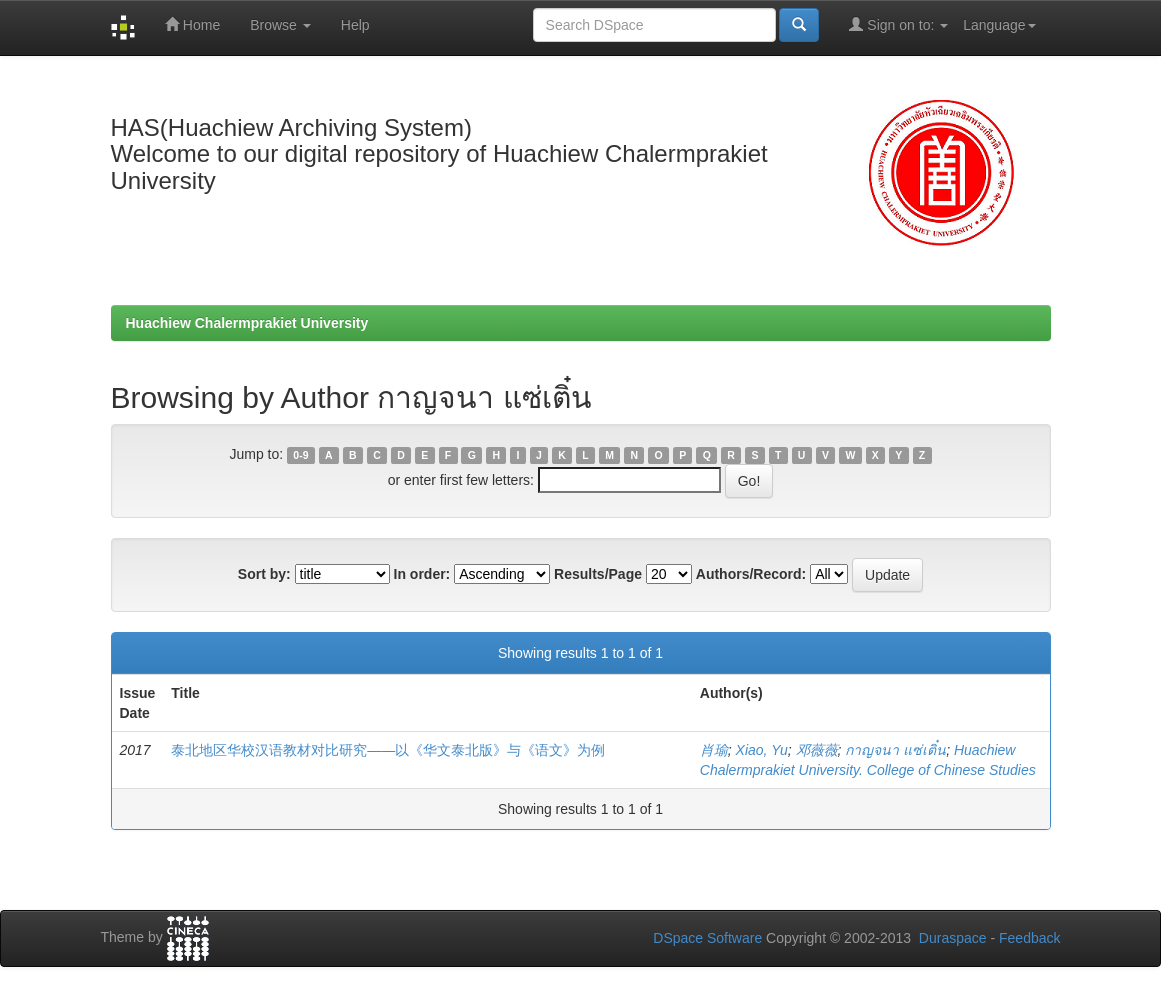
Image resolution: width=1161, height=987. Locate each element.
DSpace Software (707, 938)
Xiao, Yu (762, 750)
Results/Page (598, 574)
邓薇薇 (817, 750)
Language (999, 25)
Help (355, 25)
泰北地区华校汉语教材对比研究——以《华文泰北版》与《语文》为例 (388, 750)
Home (192, 24)
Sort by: (264, 574)
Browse (280, 25)
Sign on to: (898, 24)
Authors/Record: (751, 574)
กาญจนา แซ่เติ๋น (895, 750)
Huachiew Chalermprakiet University (247, 323)
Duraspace (953, 938)
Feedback (1029, 938)
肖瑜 (714, 750)
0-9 (300, 455)
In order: (422, 574)
